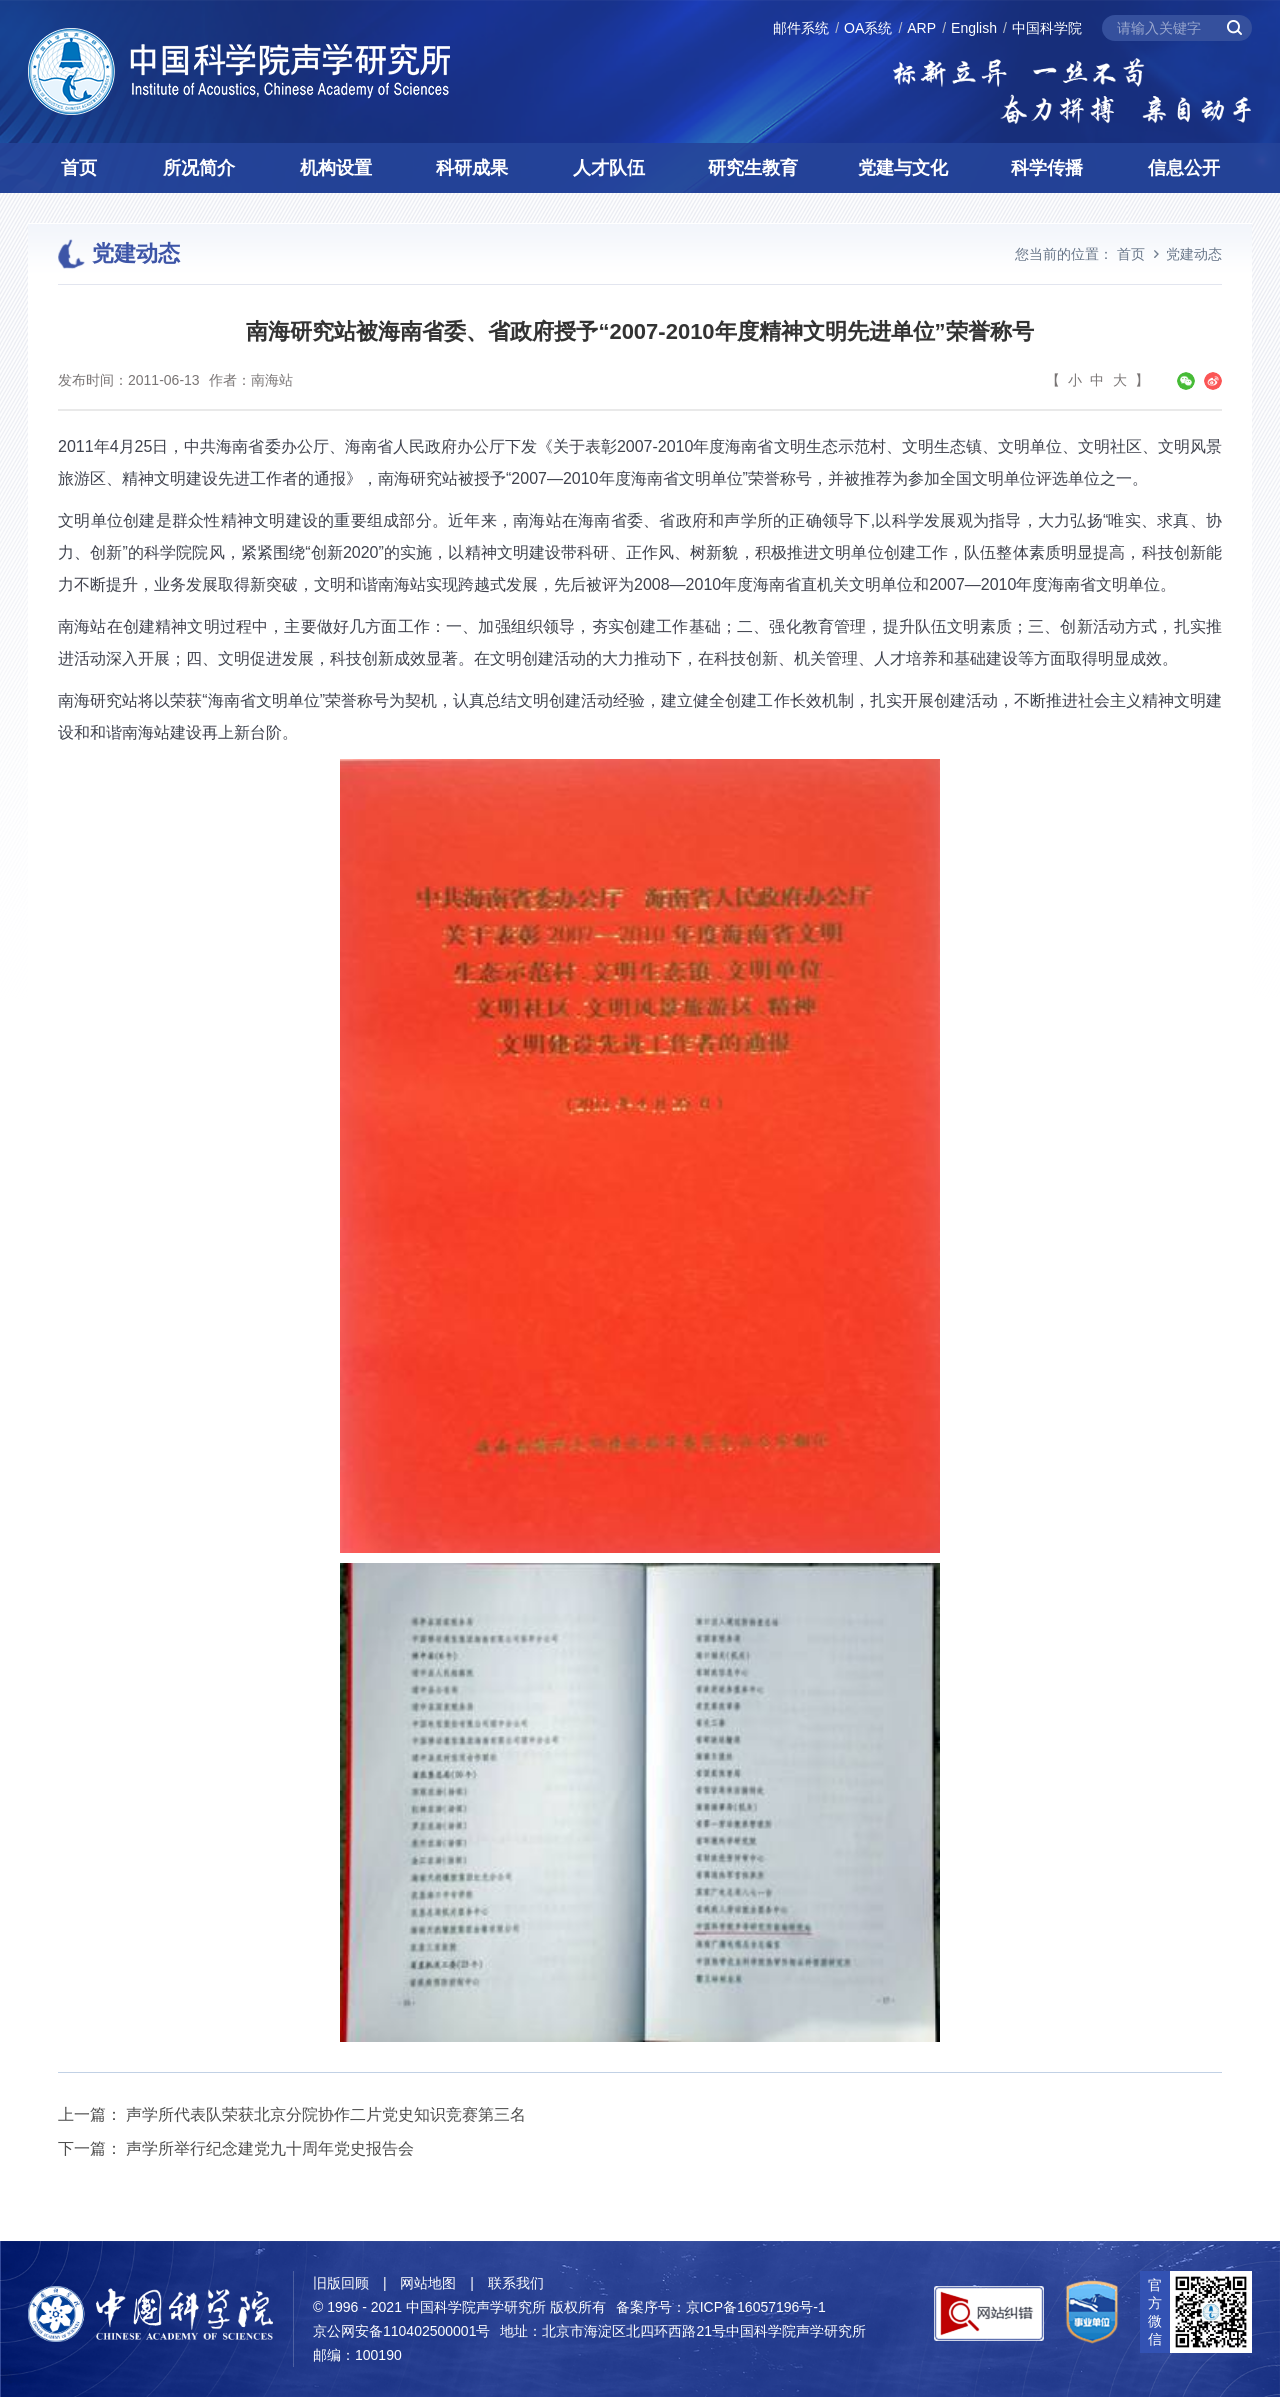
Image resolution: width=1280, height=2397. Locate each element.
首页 (79, 168)
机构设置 (336, 168)
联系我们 (516, 2283)
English (974, 28)
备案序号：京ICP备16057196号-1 (721, 2307)
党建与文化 (903, 168)
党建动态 (1194, 254)
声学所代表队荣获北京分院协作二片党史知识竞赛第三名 (326, 2114)
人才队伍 (609, 168)
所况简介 (199, 168)
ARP (921, 28)
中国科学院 (1047, 28)
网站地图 (428, 2283)
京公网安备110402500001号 (401, 2331)
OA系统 (868, 28)
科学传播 (1047, 168)
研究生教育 (753, 168)
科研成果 (472, 168)
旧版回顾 (341, 2283)
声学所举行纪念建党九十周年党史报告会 (270, 2148)
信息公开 (1184, 168)
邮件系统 (801, 28)
